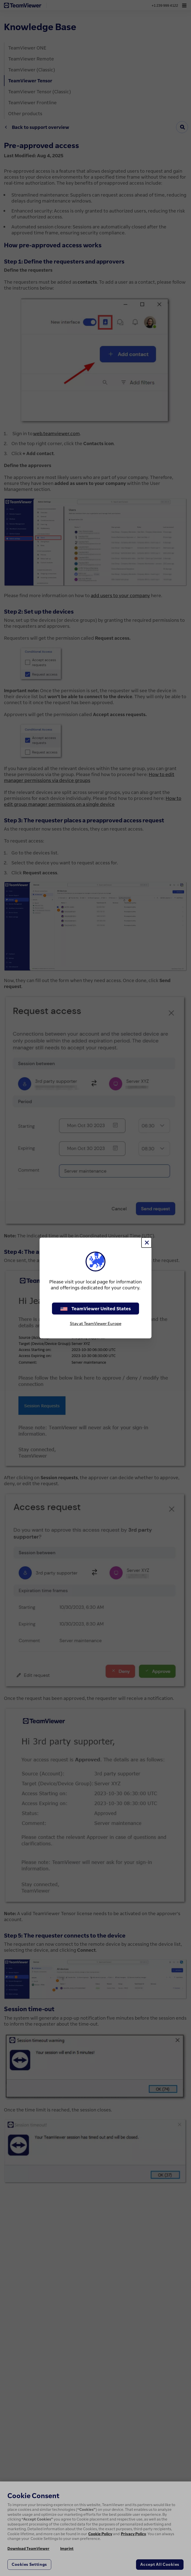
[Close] (146, 1243)
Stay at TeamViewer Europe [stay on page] (95, 1323)
